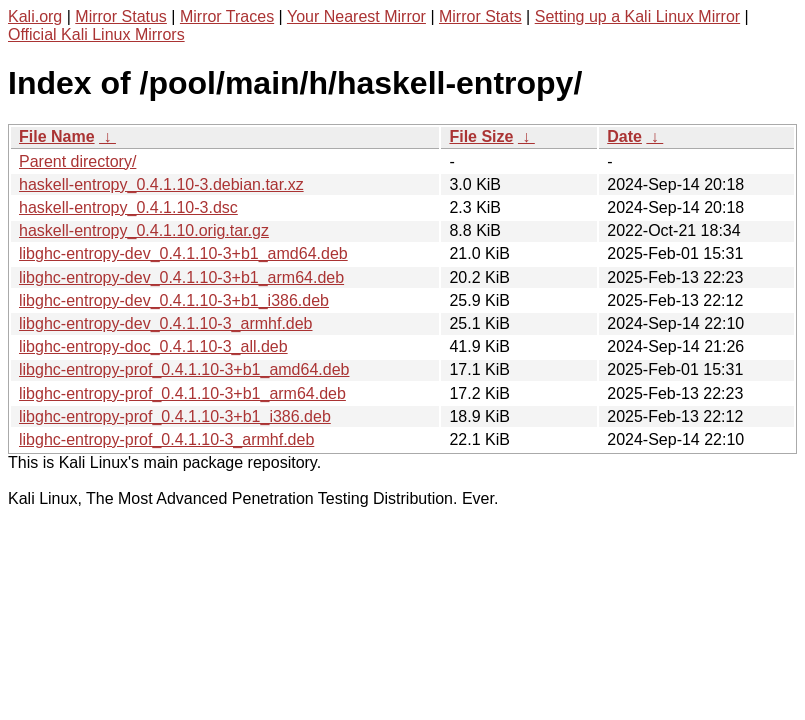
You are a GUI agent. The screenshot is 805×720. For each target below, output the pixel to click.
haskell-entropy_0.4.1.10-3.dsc (128, 207)
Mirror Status (121, 16)
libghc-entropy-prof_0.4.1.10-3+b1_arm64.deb (182, 393)
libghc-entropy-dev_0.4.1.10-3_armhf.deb (166, 323)
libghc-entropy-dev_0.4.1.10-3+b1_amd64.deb (183, 253)
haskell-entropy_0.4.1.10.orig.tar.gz (144, 230)
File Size (481, 136)
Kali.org (35, 16)
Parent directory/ (77, 161)
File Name (57, 136)
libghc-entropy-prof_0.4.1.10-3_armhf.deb (166, 439)
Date (624, 136)
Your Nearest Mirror (356, 16)
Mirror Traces (227, 16)
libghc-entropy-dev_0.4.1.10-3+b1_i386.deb (174, 300)
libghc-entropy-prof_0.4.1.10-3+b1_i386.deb (175, 416)
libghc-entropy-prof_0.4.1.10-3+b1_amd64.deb (184, 369)
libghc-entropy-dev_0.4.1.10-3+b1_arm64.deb (181, 277)
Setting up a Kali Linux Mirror (637, 16)
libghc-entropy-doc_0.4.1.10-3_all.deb (153, 346)
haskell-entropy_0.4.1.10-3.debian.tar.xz (161, 184)
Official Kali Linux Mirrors (96, 34)
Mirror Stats (480, 16)
